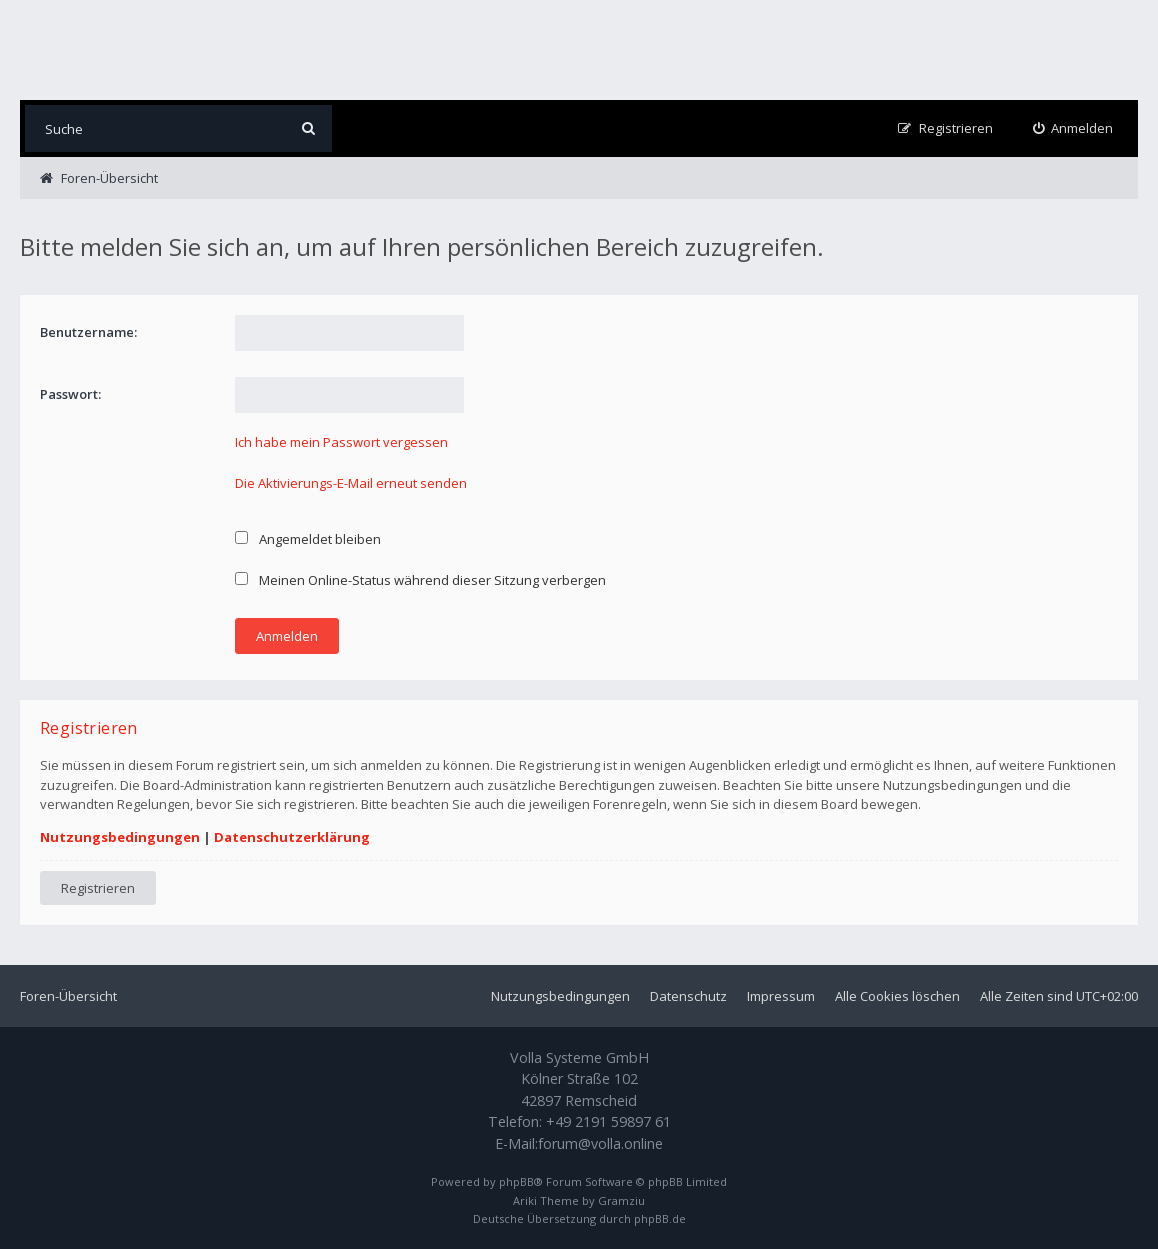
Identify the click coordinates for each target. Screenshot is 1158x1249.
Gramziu (621, 1200)
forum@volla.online (600, 1143)
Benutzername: (88, 332)
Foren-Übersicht (68, 996)
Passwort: (70, 394)
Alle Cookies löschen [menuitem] (897, 996)
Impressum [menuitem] (781, 996)
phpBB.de (660, 1218)
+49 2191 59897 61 (608, 1121)
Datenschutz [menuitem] (688, 996)
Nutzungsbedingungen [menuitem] (560, 996)
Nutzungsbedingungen (120, 837)
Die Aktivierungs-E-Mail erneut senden (351, 483)
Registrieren (98, 888)
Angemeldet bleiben (308, 539)
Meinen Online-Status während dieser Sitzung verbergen (420, 580)
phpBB (516, 1181)
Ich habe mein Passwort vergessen (341, 442)
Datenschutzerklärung (292, 837)
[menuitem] (1073, 128)
